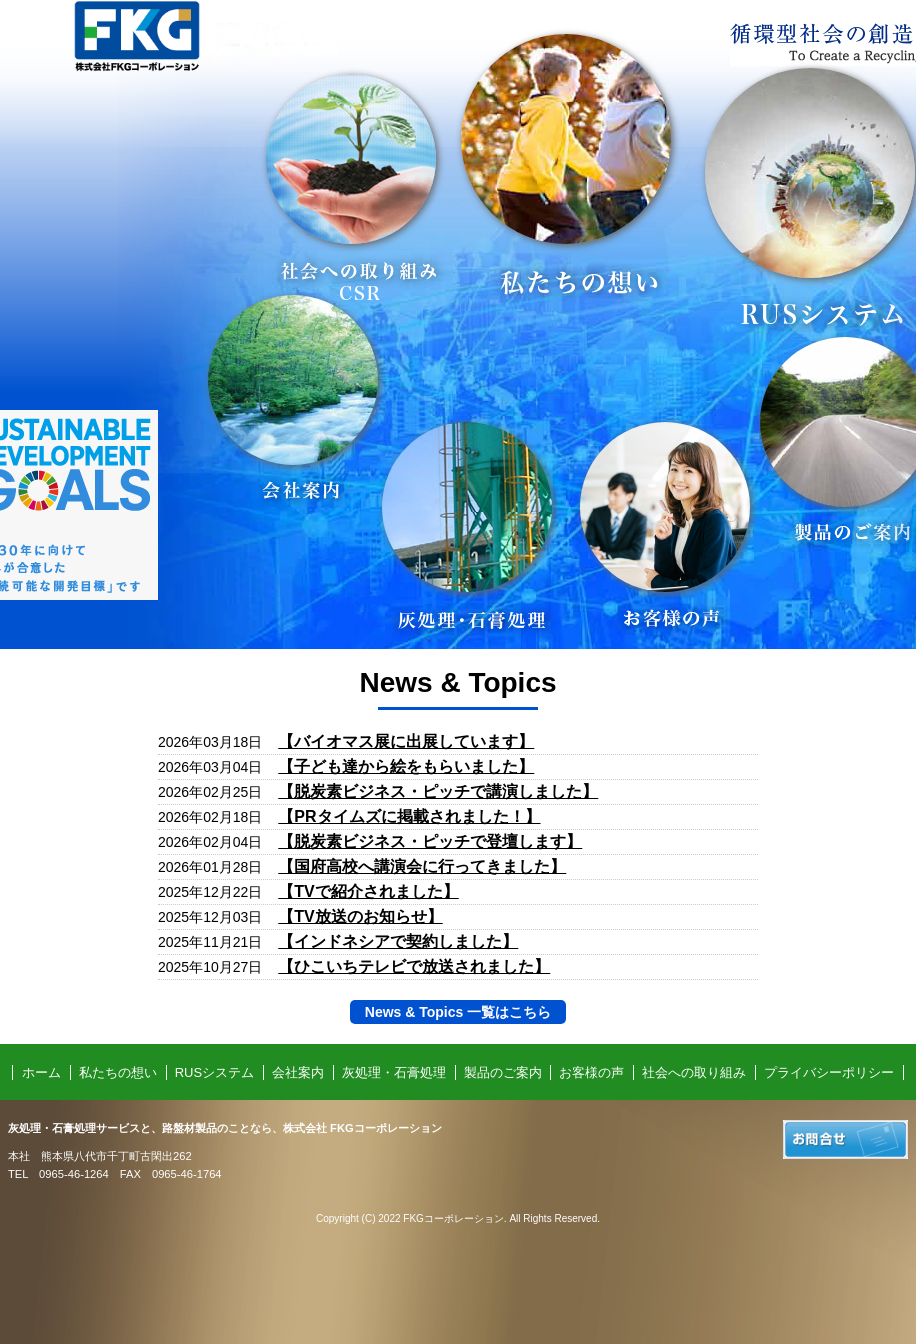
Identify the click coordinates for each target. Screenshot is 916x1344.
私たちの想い (118, 1072)
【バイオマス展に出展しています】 (406, 741)
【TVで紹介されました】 (368, 891)
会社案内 (298, 1072)
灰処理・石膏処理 (394, 1072)
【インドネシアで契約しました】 (398, 941)
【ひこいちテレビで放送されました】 (414, 966)
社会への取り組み (694, 1072)
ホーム (41, 1072)
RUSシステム (214, 1072)
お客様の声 (591, 1072)
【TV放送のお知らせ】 (360, 916)
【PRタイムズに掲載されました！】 (409, 816)
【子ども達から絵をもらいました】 (406, 766)
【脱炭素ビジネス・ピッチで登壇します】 (430, 841)
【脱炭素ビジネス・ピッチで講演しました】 (438, 791)
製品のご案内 (503, 1072)
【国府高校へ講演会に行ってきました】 (422, 866)
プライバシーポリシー (829, 1072)
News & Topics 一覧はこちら (458, 1012)
